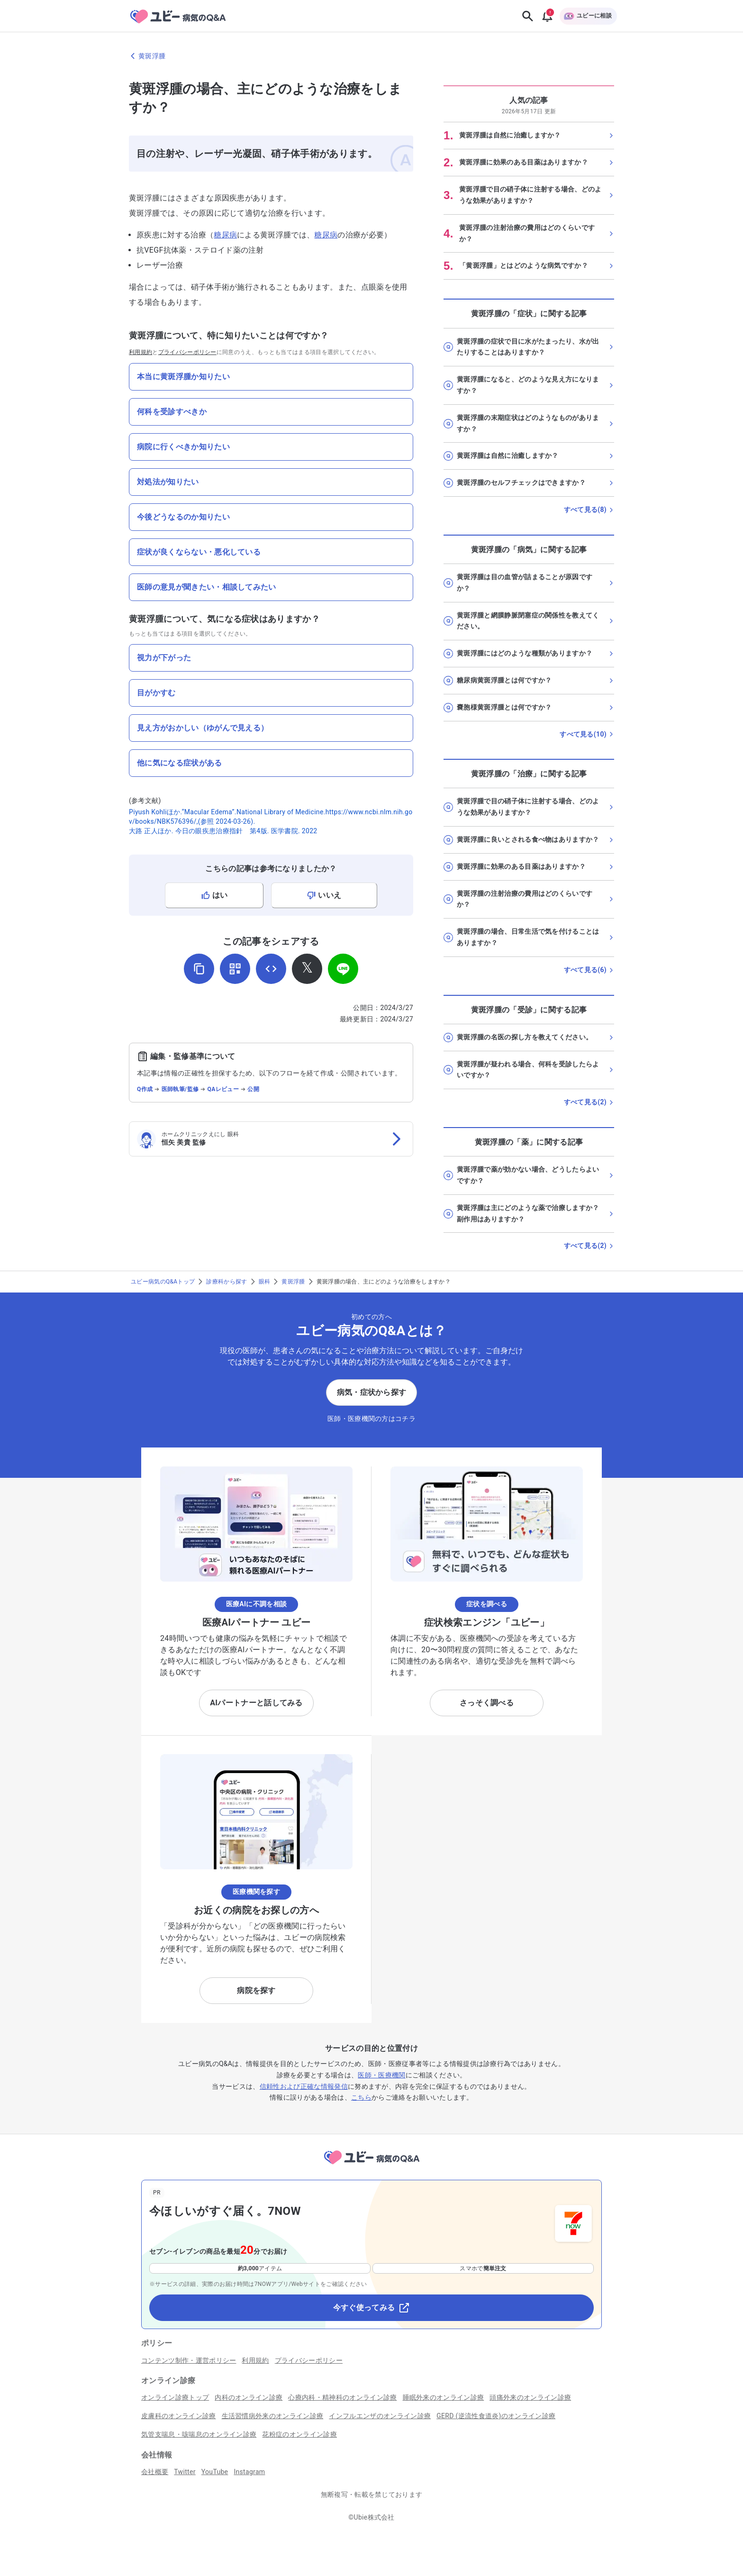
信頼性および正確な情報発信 (304, 2086)
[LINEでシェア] (343, 969)
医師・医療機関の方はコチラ (371, 1418)
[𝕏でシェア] (307, 969)
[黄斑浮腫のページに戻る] (371, 56)
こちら (361, 2097)
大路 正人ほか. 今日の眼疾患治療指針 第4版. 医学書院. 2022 (223, 831)
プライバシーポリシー (187, 352)
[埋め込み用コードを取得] (271, 969)
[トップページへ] (371, 2165)
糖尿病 (225, 234)
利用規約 (140, 352)
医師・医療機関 (381, 2075)
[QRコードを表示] (235, 969)
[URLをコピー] (199, 969)
